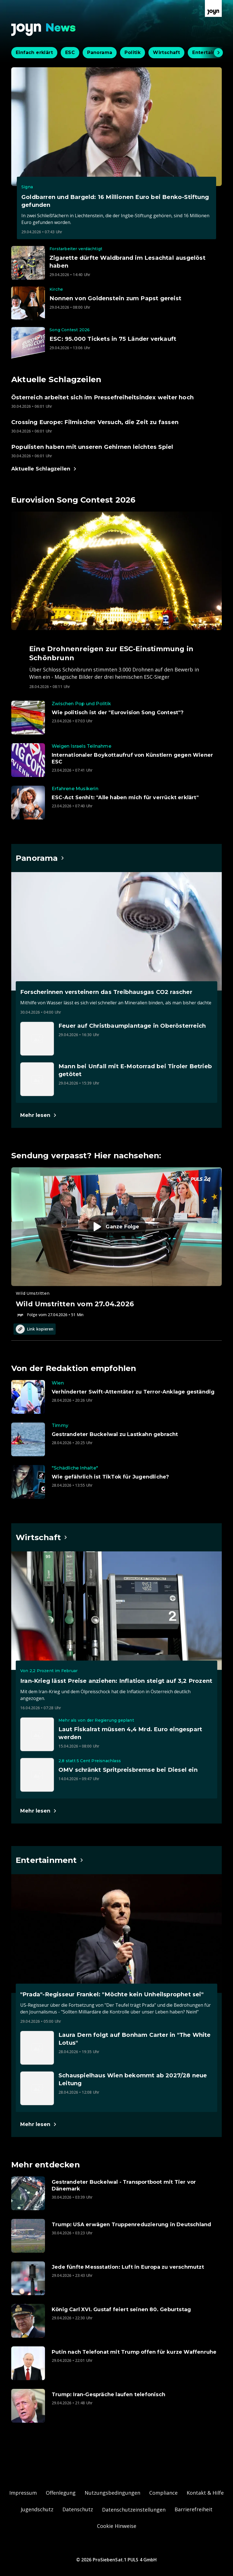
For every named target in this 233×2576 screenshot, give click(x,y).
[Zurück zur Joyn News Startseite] (43, 29)
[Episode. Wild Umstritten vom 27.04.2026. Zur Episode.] (116, 1242)
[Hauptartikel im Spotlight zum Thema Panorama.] (40, 858)
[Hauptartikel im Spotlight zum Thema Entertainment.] (50, 1860)
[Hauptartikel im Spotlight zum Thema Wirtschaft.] (42, 1537)
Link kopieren (34, 1329)
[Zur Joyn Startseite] (213, 8)
